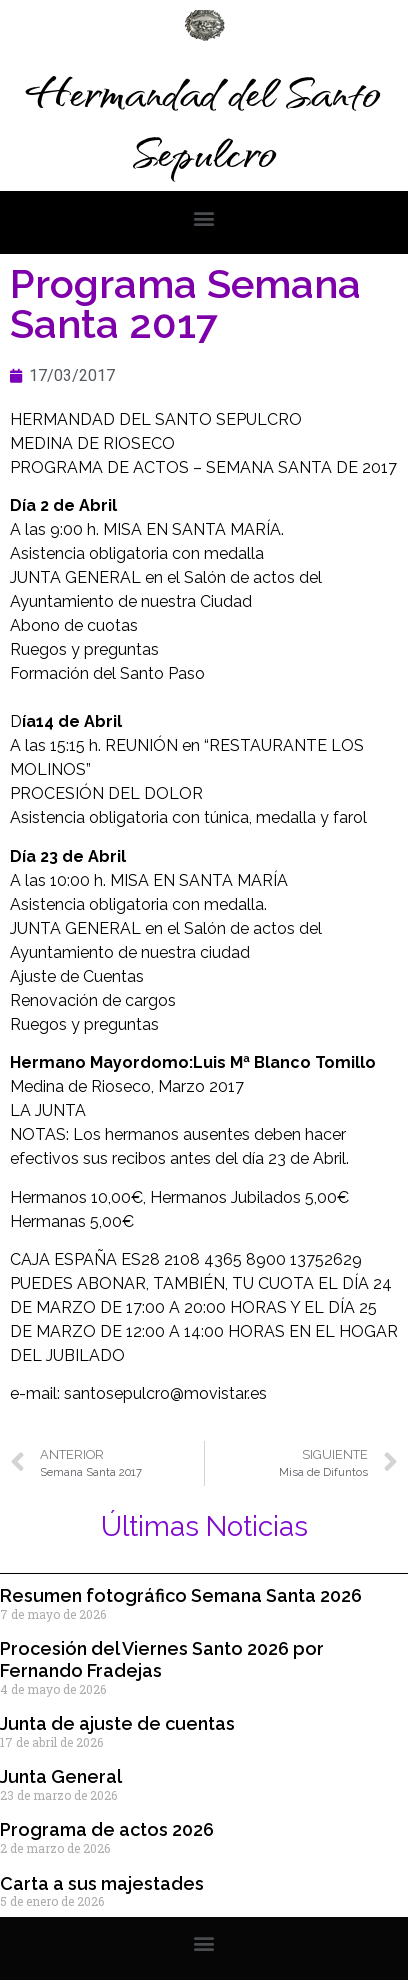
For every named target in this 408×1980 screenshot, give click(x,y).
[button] (204, 217)
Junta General (61, 1776)
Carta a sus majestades (102, 1883)
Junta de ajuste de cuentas (117, 1723)
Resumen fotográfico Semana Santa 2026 (181, 1595)
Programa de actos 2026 (107, 1829)
